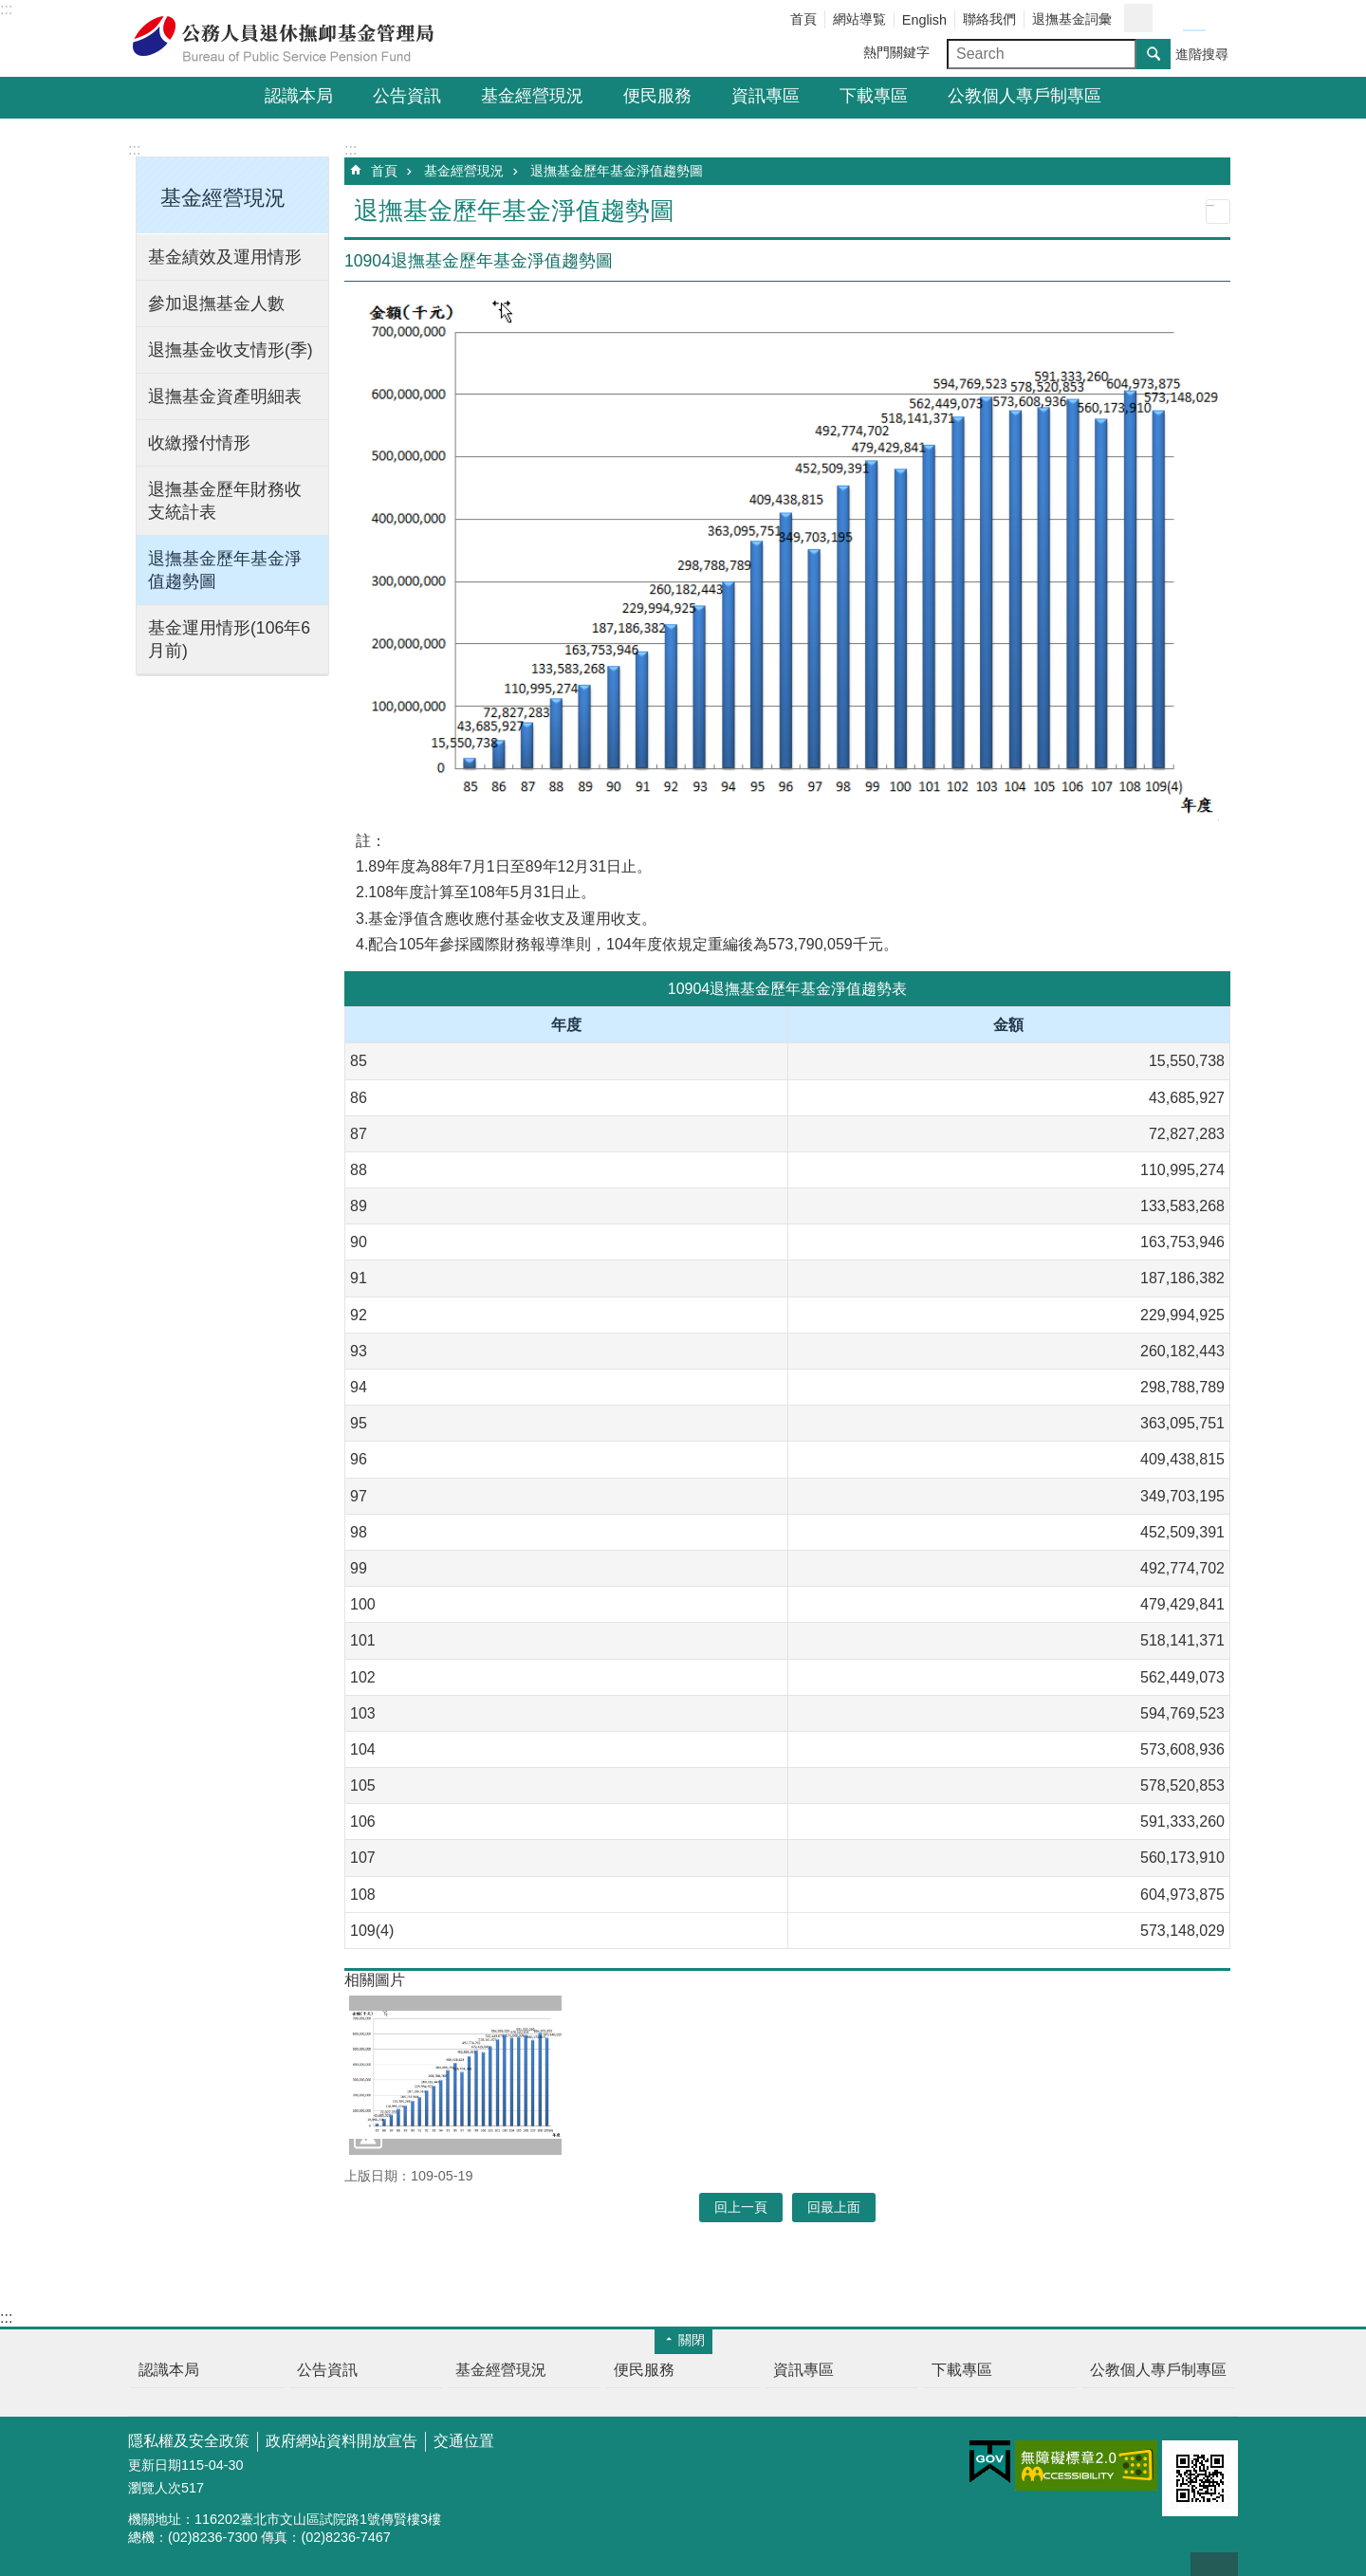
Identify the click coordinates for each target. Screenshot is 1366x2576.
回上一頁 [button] (740, 2207)
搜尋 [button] (1153, 54)
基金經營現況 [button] (223, 198)
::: (6, 9)
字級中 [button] (1194, 19)
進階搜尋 (1201, 54)
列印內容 (1218, 211)
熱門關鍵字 (896, 52)
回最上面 (1214, 2564)
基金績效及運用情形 (225, 257)
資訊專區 (765, 95)
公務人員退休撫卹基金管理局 (294, 39)
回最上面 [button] (833, 2207)
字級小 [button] (1171, 19)
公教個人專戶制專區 (1024, 95)
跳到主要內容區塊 (9, 9)
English (924, 20)
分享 (1138, 18)
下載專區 (874, 95)
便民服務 (657, 95)
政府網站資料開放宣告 (341, 2441)
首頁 (803, 19)
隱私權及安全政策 (188, 2441)
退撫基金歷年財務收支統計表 (225, 501)
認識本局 (299, 95)
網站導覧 (859, 19)
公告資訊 (407, 95)
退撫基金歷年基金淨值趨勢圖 (225, 570)
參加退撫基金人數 (216, 303)
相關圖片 (374, 1980)
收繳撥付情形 (199, 442)
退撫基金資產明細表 (225, 396)
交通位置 (464, 2441)
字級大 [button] (1217, 19)
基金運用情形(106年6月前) (229, 639)
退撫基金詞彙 (1072, 19)
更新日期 (154, 2465)
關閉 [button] (691, 2339)
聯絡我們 (989, 19)
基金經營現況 (532, 95)
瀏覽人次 (154, 2487)
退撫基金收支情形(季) (230, 349)
